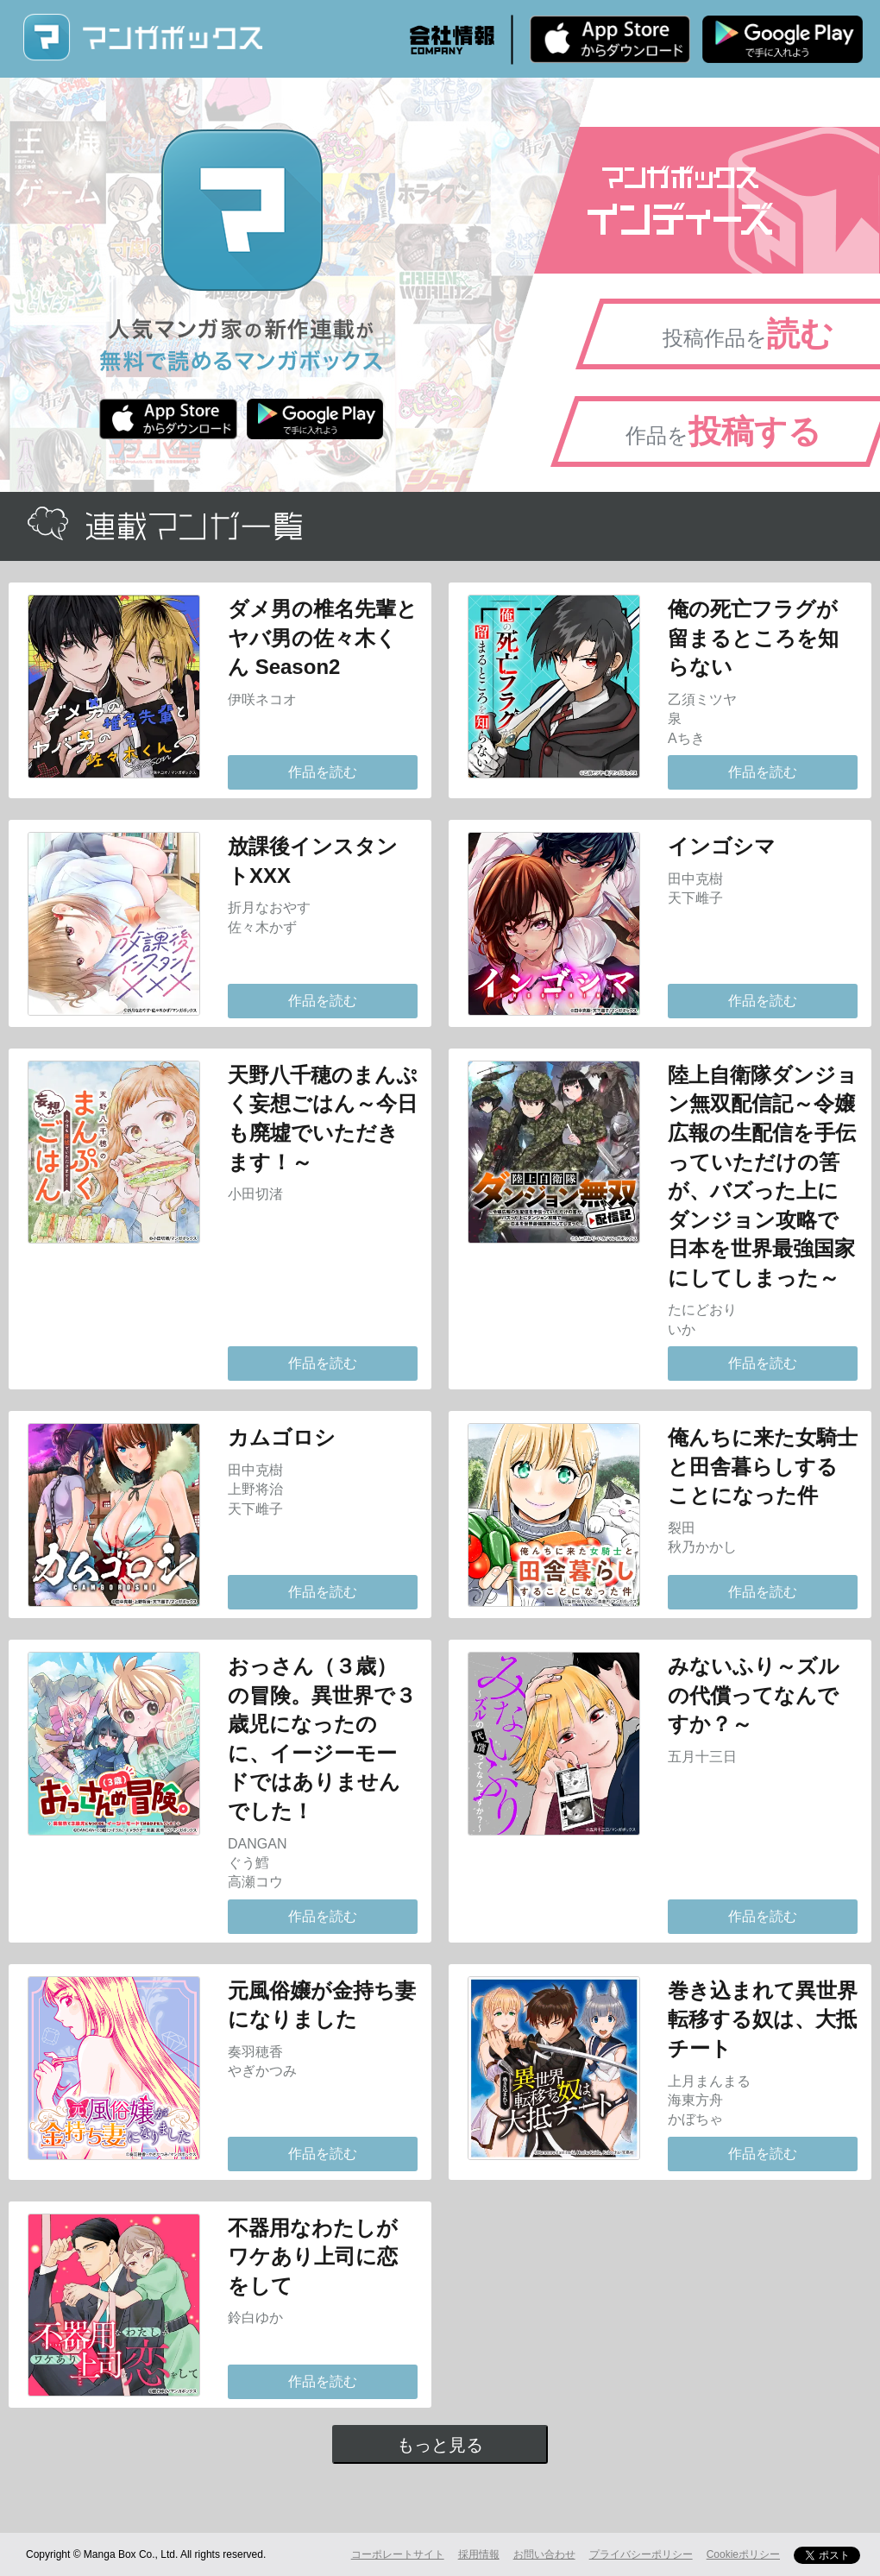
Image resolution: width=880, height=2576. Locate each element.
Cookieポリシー (743, 2554)
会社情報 (452, 39)
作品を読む (322, 772)
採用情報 (479, 2554)
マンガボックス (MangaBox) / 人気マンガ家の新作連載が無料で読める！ (142, 37)
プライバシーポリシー (641, 2554)
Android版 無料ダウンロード (782, 39)
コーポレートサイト (397, 2554)
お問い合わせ (544, 2554)
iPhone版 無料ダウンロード (610, 39)
